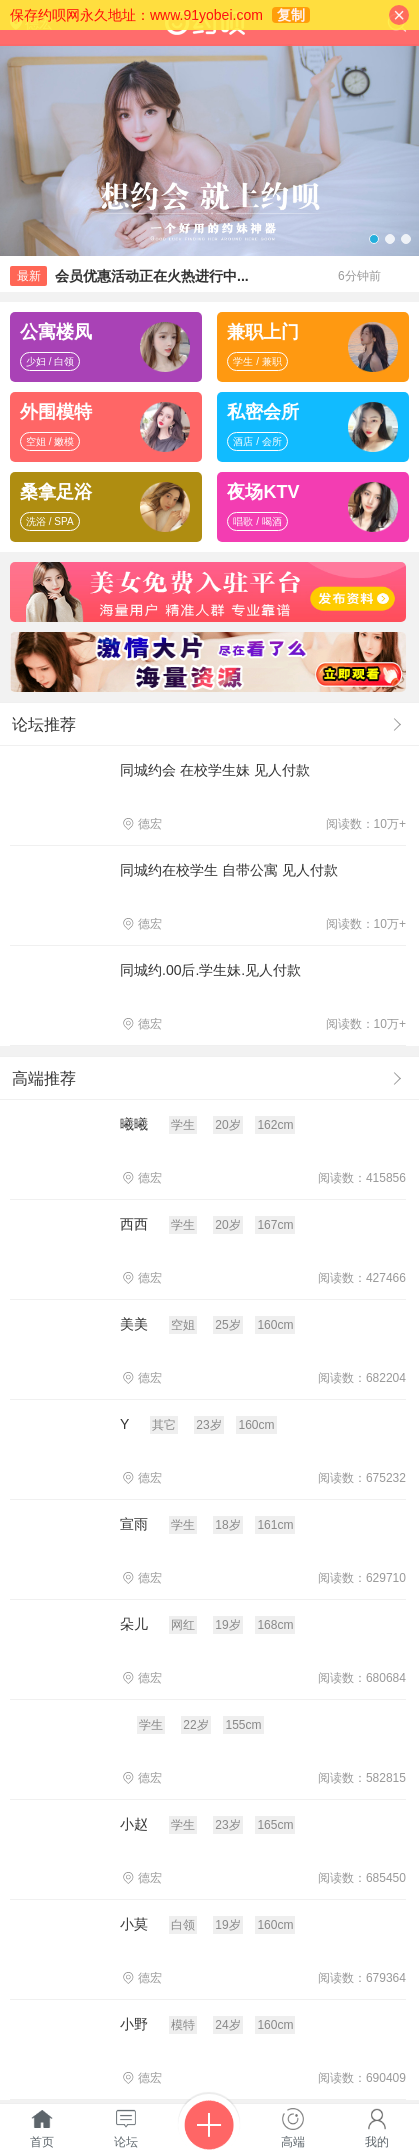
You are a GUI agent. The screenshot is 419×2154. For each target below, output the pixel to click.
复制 (291, 15)
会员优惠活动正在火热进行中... (152, 276)
